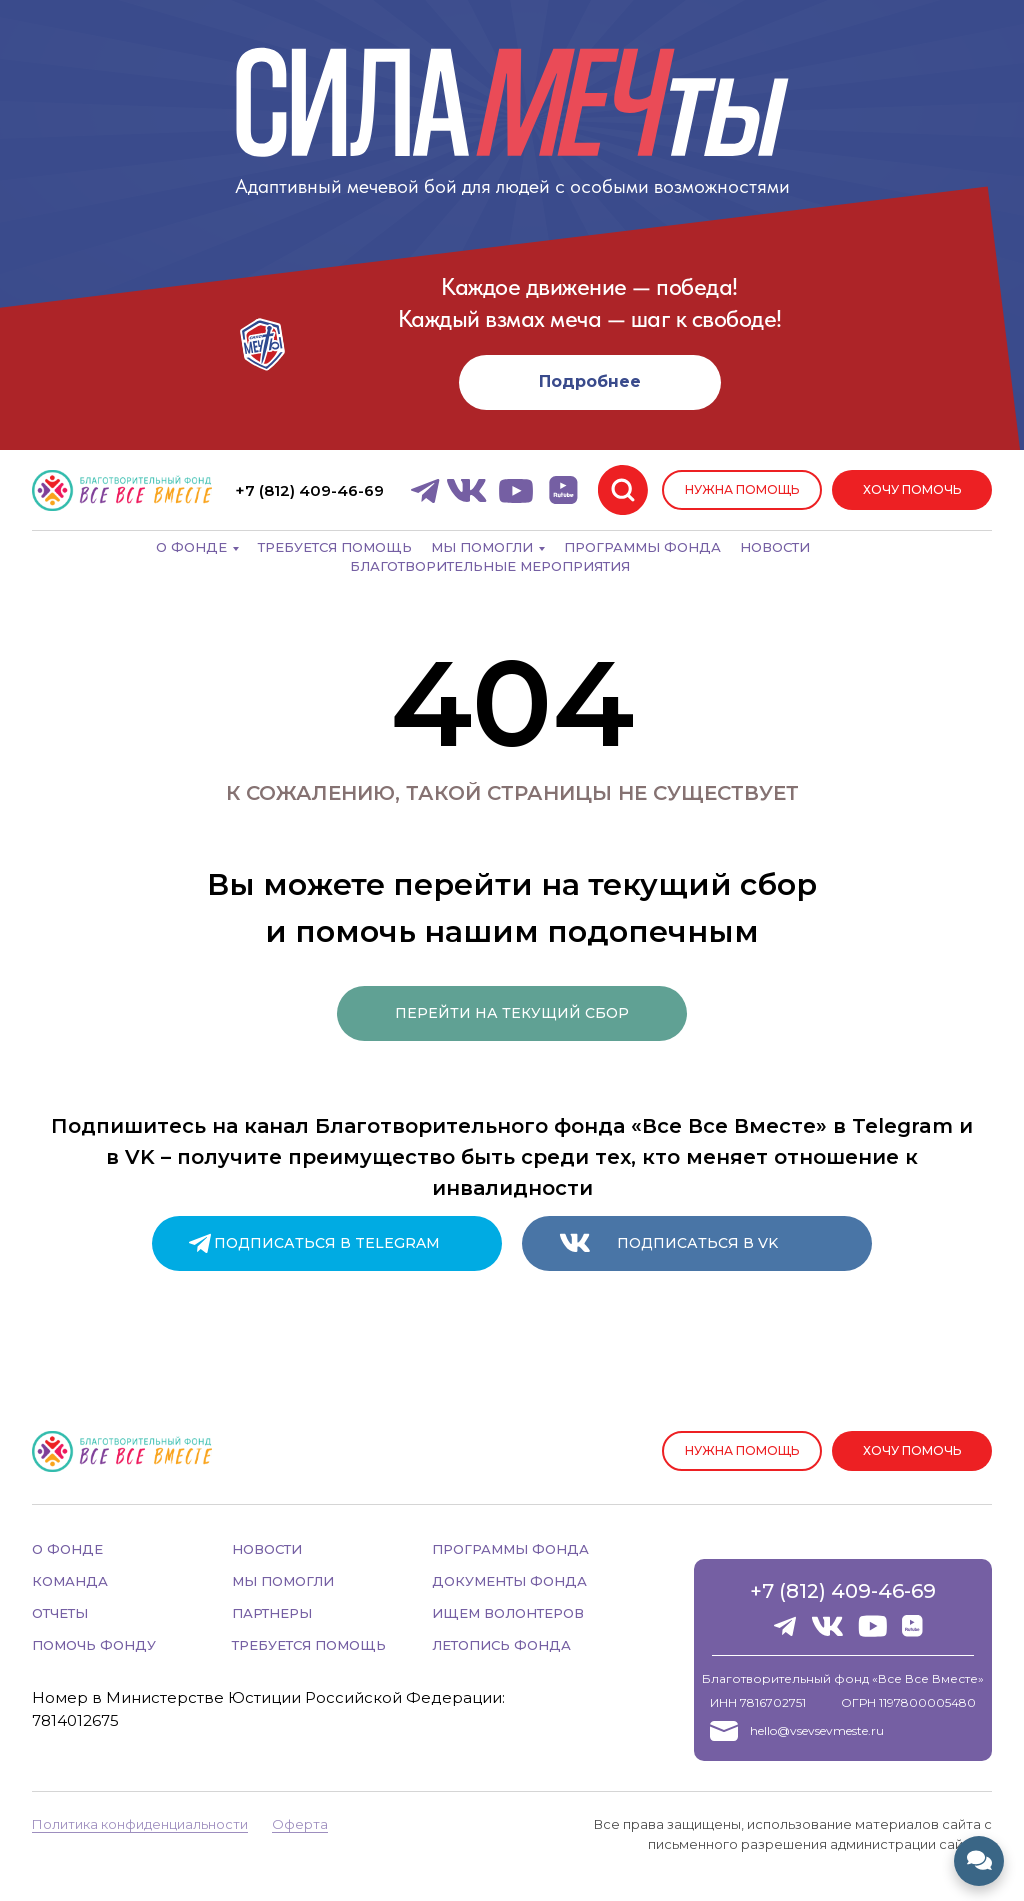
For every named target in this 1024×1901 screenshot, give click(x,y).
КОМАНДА (70, 1581)
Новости (775, 547)
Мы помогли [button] (482, 547)
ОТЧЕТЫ (60, 1613)
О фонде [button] (191, 547)
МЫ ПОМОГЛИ (283, 1581)
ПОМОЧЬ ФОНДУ (94, 1645)
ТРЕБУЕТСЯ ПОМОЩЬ (309, 1645)
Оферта (300, 1824)
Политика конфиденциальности (140, 1824)
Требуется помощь (335, 547)
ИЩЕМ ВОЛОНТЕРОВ (508, 1613)
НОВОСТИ (267, 1549)
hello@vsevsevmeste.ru (817, 1730)
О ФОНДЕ (67, 1549)
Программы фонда (642, 547)
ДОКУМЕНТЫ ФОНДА (509, 1581)
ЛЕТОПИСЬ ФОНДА (501, 1645)
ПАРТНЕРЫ (272, 1613)
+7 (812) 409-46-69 (843, 1591)
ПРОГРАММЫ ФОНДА (510, 1549)
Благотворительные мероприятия (490, 566)
